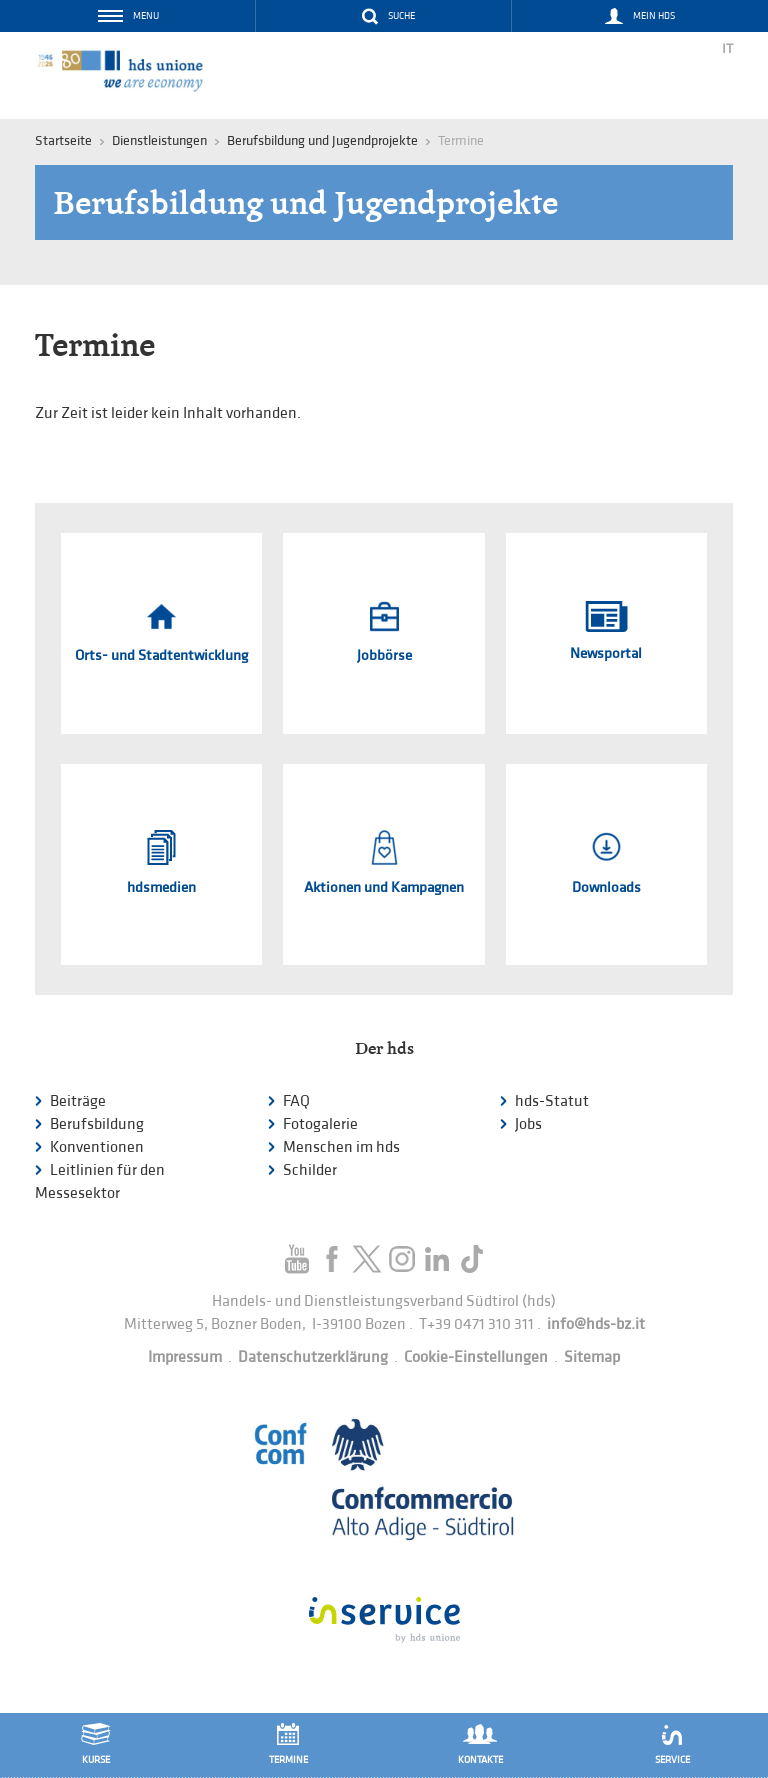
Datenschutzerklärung (313, 1357)
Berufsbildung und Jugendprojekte (322, 140)
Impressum (185, 1357)
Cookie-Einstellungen (476, 1357)
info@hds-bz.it (596, 1324)
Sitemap (592, 1357)
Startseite (63, 140)
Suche (401, 16)
